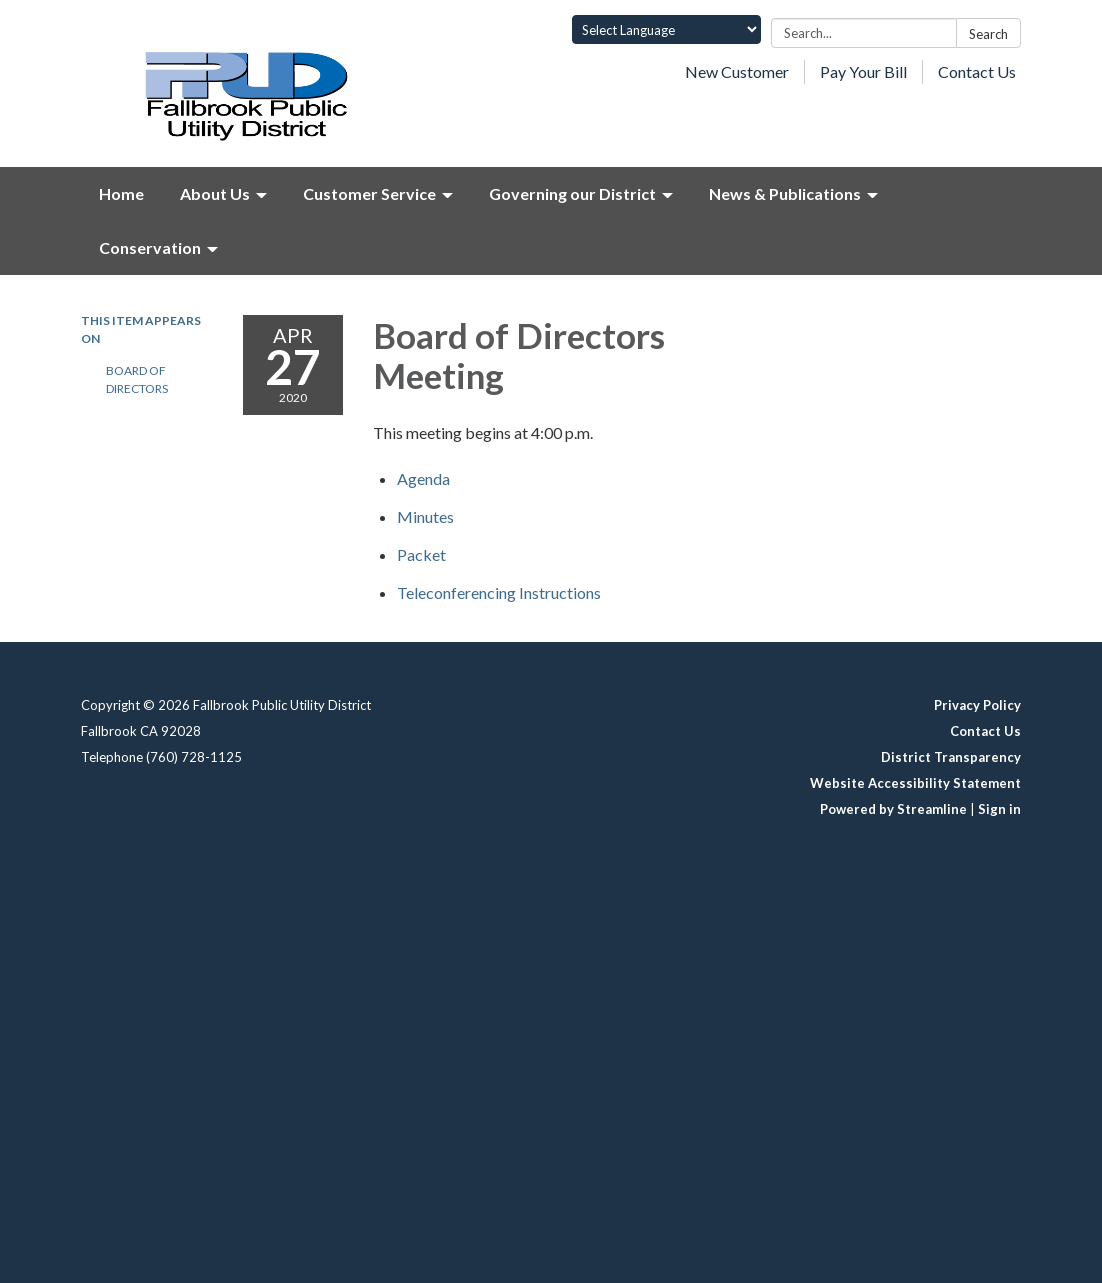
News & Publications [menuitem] (785, 193)
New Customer (737, 71)
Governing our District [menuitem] (572, 193)
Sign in (999, 809)
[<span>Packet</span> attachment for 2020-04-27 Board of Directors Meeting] (421, 554)
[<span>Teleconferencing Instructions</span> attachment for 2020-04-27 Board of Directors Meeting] (499, 592)
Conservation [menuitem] (150, 247)
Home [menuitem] (121, 193)
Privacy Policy (977, 705)
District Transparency (951, 757)
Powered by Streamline (893, 809)
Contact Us (977, 71)
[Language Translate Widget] (666, 29)
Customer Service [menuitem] (369, 193)
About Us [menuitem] (215, 193)
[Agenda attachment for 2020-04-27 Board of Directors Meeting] (423, 478)
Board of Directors (137, 379)
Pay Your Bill (863, 71)
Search (988, 34)
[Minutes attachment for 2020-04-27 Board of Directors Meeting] (425, 516)
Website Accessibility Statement (915, 783)
